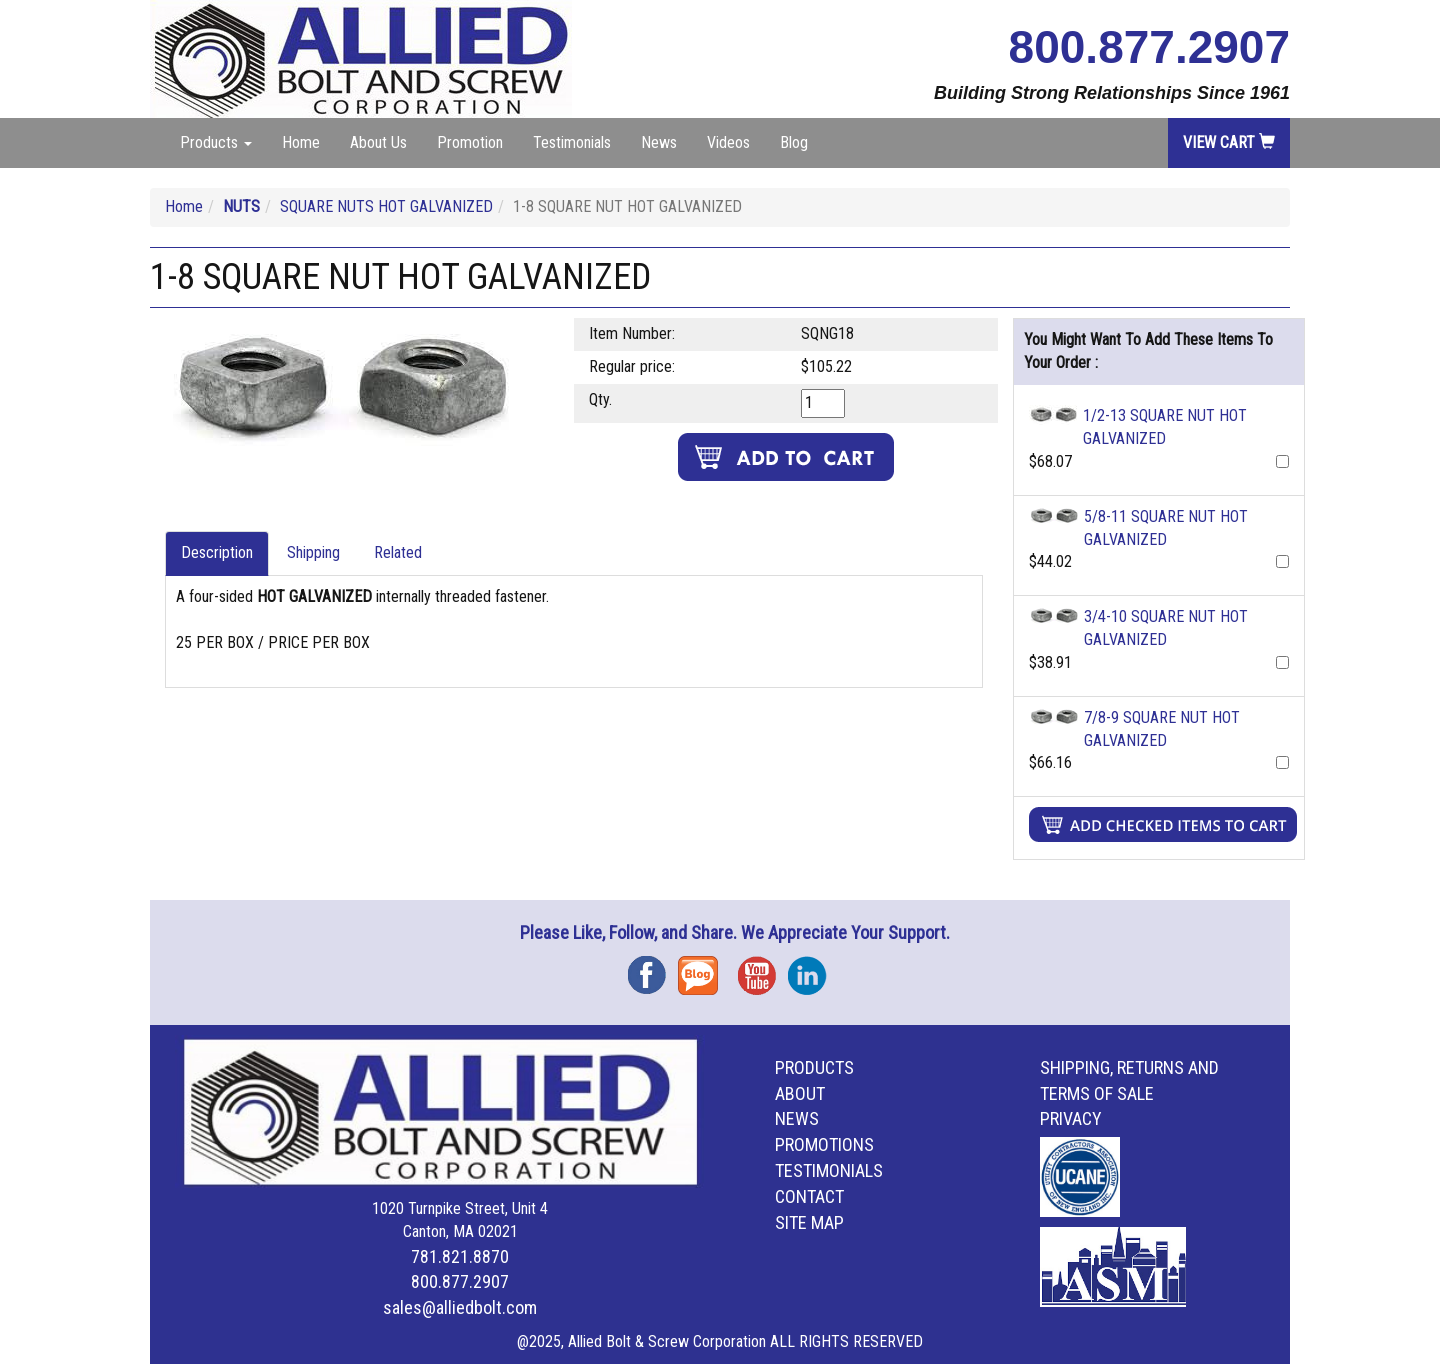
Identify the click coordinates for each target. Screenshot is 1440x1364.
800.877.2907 (1149, 47)
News (659, 142)
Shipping (313, 552)
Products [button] (216, 142)
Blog (794, 142)
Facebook (653, 968)
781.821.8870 (460, 1256)
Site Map (809, 1222)
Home (301, 142)
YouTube (763, 968)
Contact (809, 1196)
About (800, 1093)
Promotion (470, 142)
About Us (378, 142)
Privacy (1071, 1118)
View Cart (1229, 142)
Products (814, 1067)
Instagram (813, 968)
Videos (728, 142)
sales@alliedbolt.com (460, 1307)
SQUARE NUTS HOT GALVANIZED (386, 206)
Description (217, 552)
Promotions (824, 1144)
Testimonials (572, 142)
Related (398, 552)
